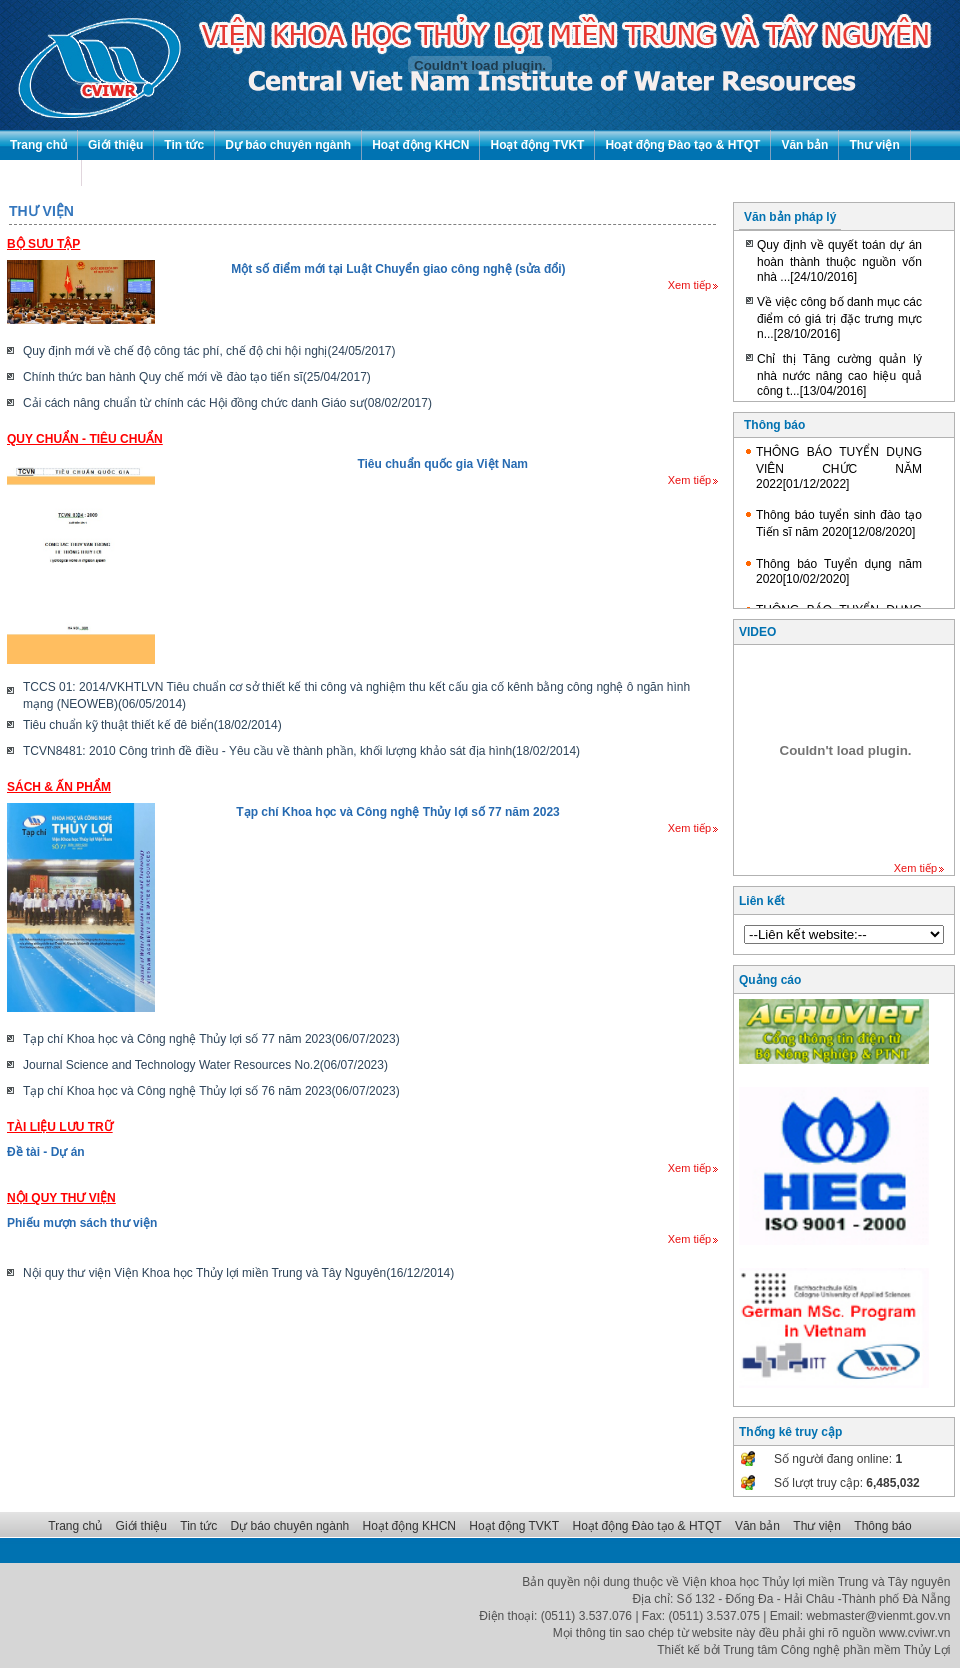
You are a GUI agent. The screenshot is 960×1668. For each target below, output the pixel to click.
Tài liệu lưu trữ (60, 1127)
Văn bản (804, 145)
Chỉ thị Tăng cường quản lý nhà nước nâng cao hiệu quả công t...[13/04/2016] (839, 375)
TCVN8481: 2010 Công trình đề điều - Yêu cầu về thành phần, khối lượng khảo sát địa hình (301, 751)
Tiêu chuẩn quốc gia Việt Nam (442, 464)
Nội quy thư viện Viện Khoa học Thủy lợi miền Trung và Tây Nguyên (238, 1273)
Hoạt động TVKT (537, 145)
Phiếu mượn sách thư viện (82, 1223)
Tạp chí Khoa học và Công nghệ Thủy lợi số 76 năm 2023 (211, 1091)
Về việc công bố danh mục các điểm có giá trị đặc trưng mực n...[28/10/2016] (839, 318)
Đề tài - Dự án (46, 1152)
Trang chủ (38, 145)
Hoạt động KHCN (420, 145)
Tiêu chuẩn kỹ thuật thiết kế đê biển (152, 725)
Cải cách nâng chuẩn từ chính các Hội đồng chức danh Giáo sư (227, 403)
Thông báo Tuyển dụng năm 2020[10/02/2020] (839, 571)
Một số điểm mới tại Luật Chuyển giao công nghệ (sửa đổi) (398, 269)
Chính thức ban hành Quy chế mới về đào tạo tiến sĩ (197, 377)
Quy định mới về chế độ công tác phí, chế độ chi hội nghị (209, 351)
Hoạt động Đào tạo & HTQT (682, 145)
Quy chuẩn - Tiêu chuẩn (85, 439)
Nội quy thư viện (61, 1198)
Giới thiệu (115, 145)
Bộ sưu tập (43, 244)
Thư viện (874, 145)
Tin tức (184, 145)
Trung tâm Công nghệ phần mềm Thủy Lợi (836, 1650)
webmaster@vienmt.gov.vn (878, 1616)
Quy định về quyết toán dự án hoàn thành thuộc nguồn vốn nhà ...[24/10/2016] (839, 261)
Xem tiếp (693, 285)
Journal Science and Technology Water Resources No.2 (205, 1065)
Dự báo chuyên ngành (288, 145)
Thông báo (40, 175)
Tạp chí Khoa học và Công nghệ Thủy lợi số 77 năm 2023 (397, 812)
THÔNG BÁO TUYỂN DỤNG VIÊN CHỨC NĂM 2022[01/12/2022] (839, 468)
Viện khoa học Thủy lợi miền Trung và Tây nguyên (817, 1582)
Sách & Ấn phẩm (59, 787)
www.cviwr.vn (914, 1633)
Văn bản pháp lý (790, 217)
